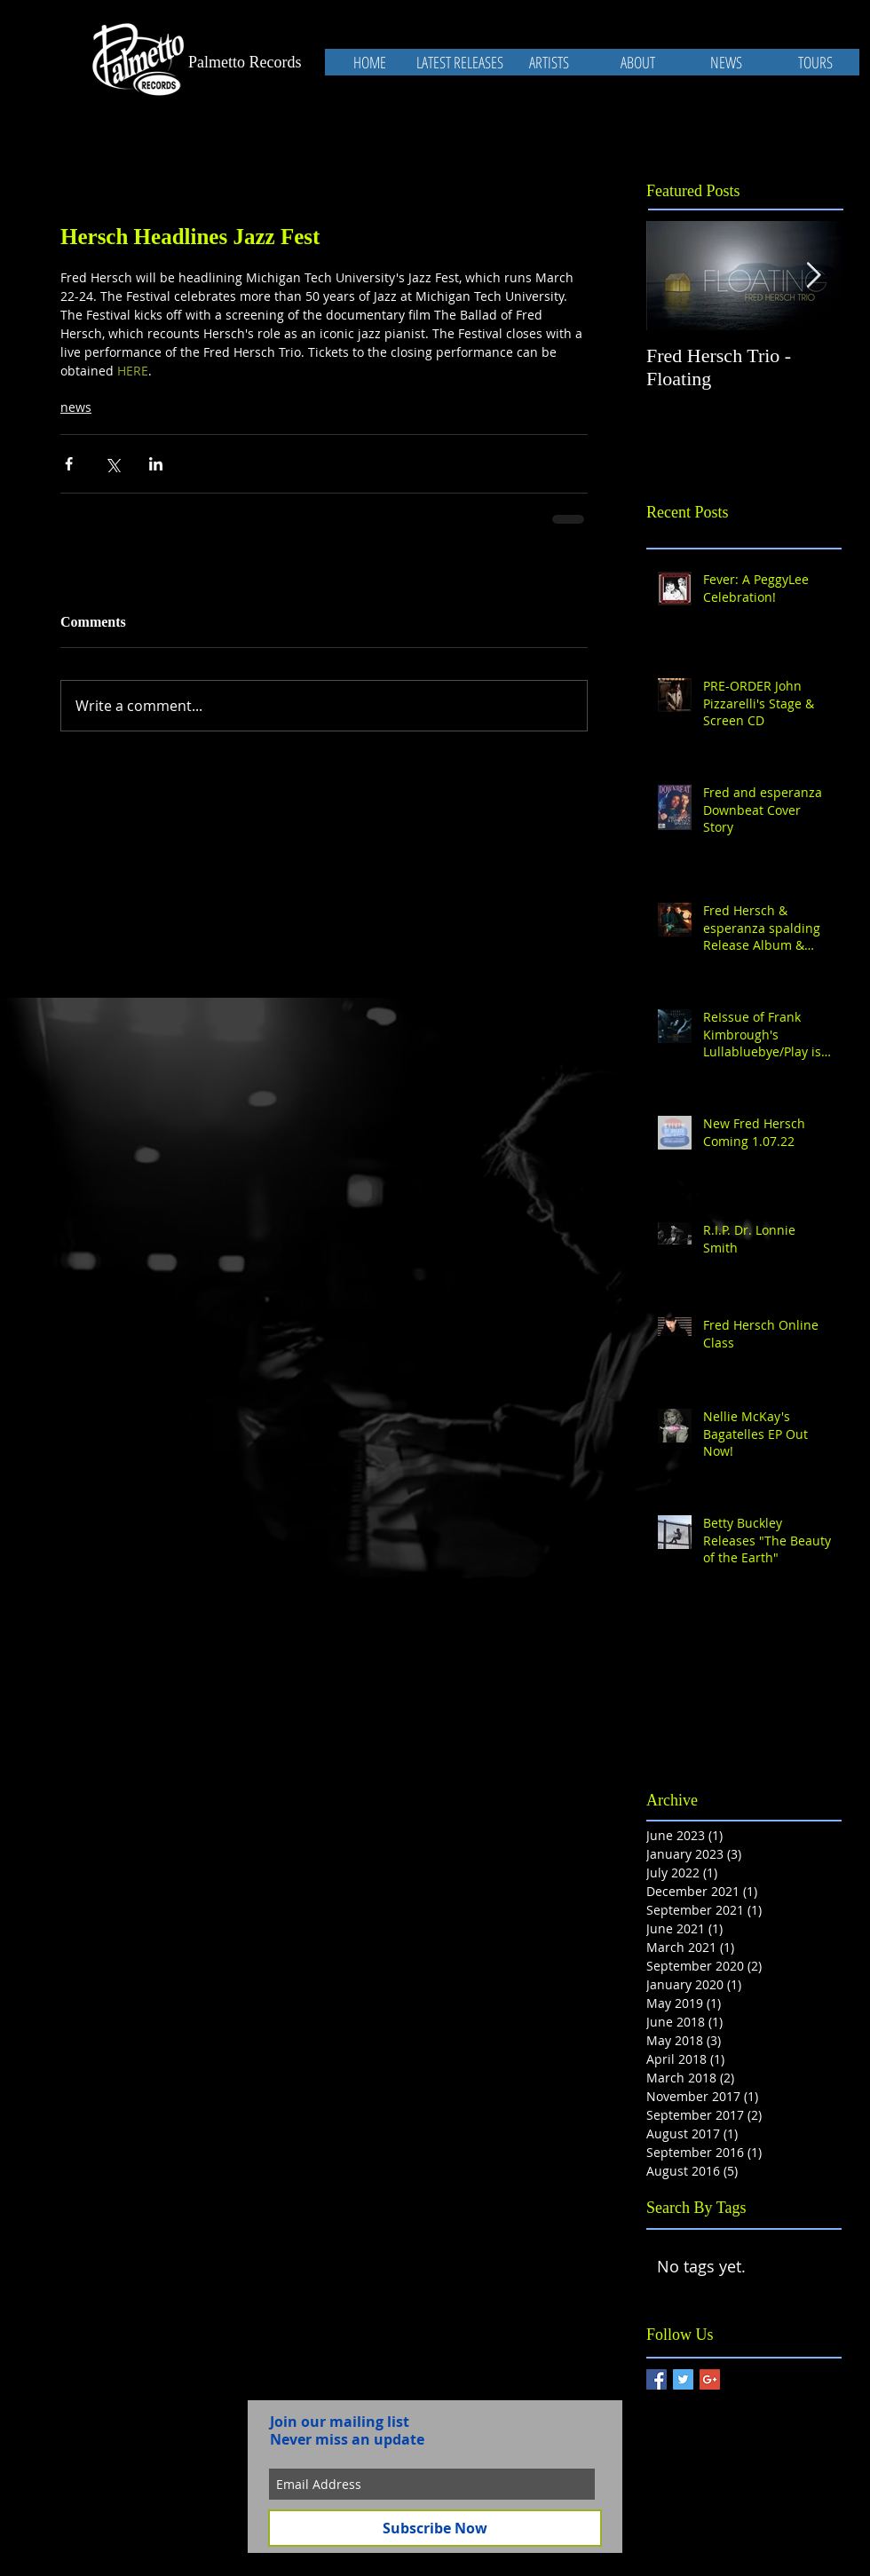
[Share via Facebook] (68, 463)
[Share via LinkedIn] (155, 463)
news (75, 407)
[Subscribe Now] (435, 2528)
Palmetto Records (244, 62)
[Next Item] (813, 275)
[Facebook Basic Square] (656, 2379)
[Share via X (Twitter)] (112, 463)
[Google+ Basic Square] (710, 2379)
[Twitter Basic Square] (683, 2379)
